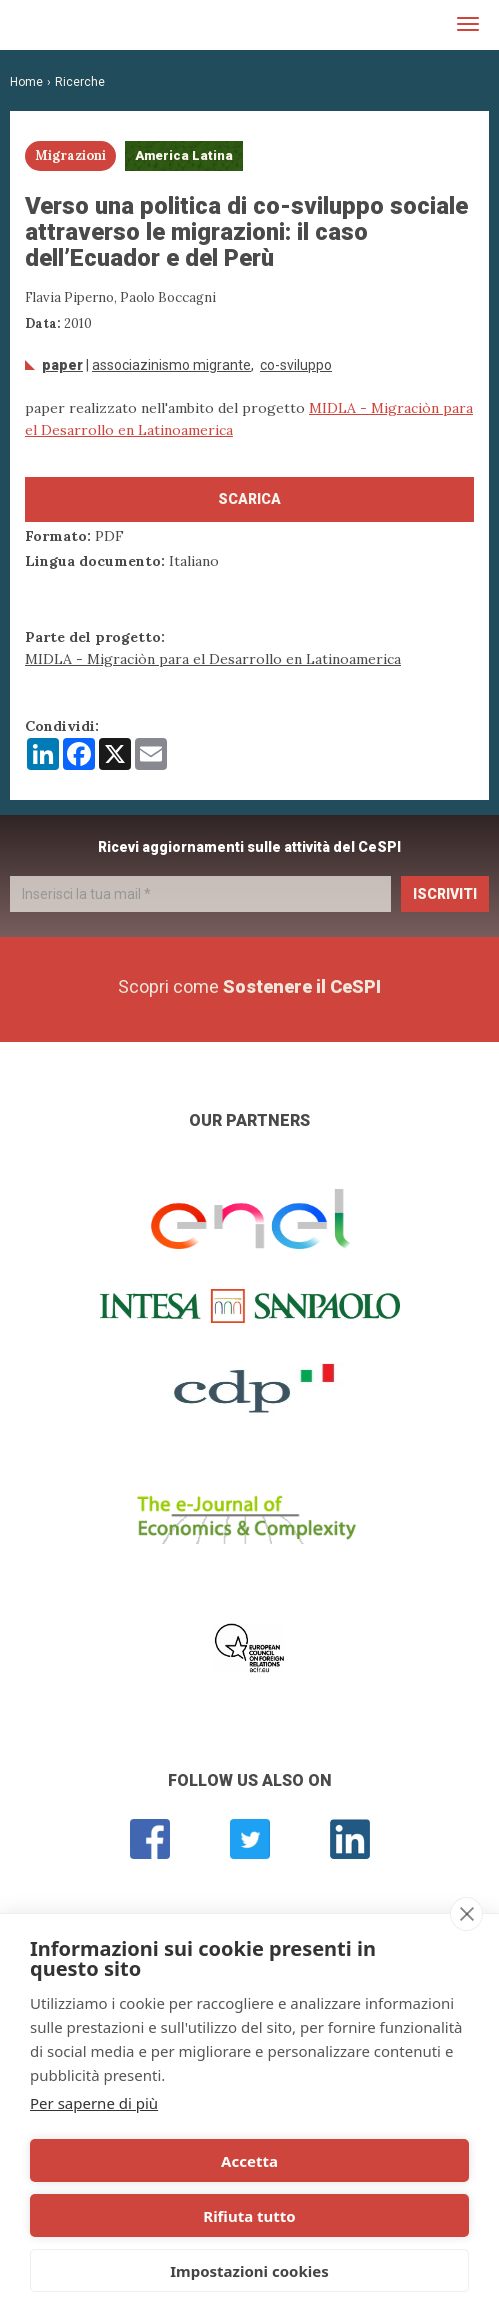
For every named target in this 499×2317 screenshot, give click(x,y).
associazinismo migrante (171, 365)
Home (26, 82)
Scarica (249, 499)
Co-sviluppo (296, 365)
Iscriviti (445, 894)
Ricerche (80, 82)
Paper (62, 365)
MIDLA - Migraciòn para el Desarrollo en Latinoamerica (213, 659)
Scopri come (249, 986)
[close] (466, 1914)
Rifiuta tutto (249, 2216)
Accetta (249, 2161)
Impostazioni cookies (249, 2271)
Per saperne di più (94, 2103)
